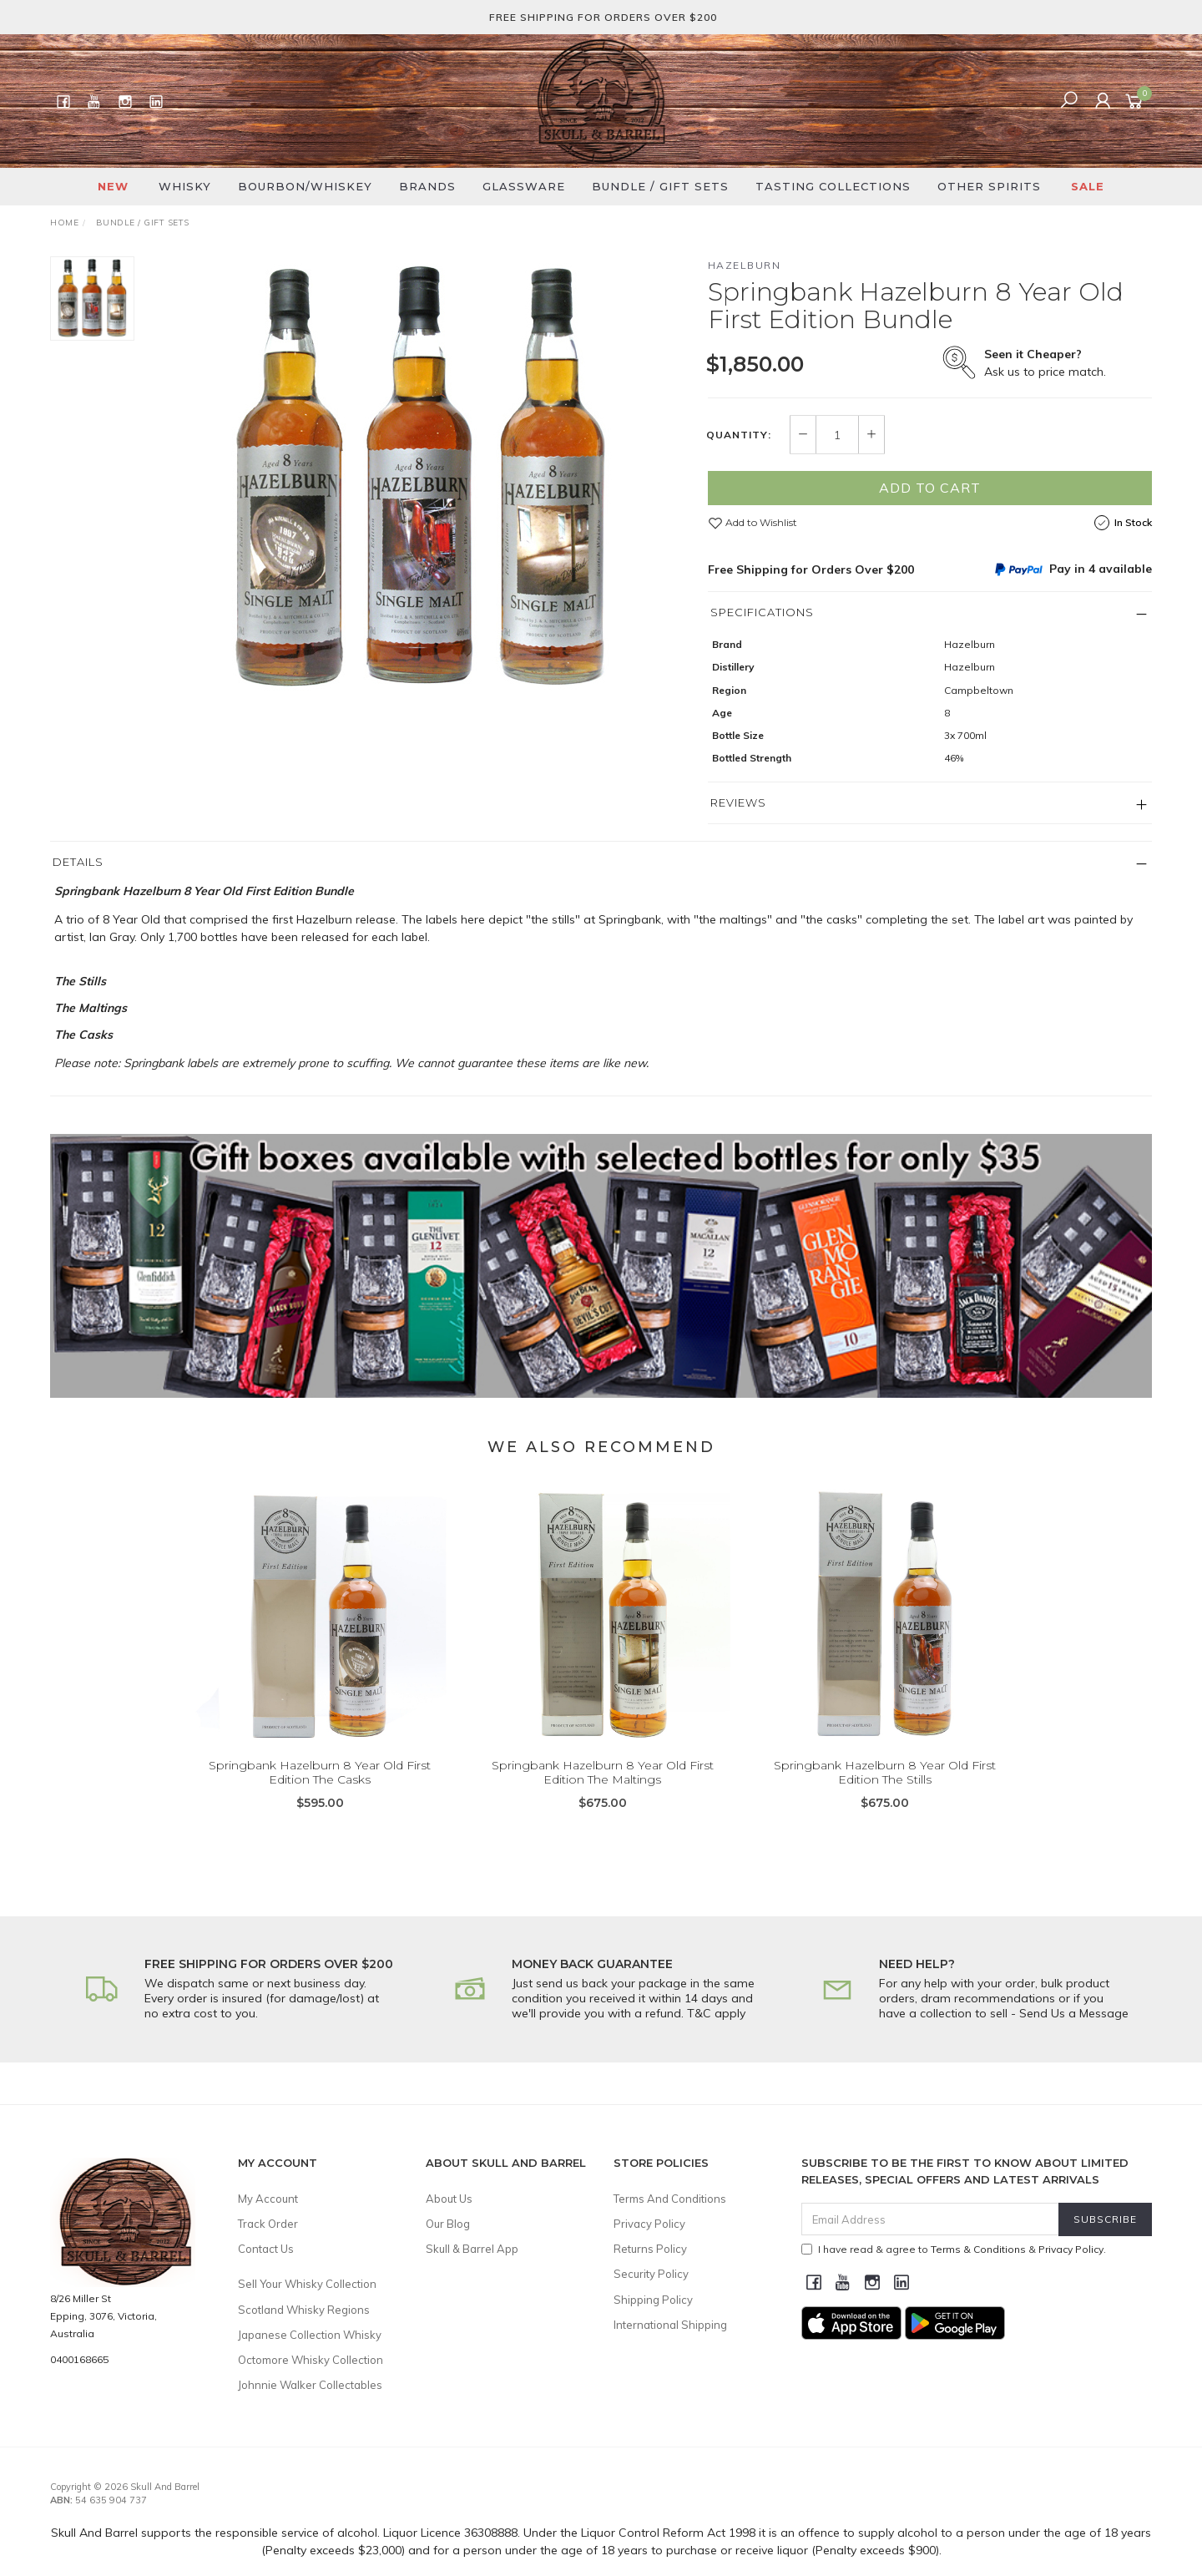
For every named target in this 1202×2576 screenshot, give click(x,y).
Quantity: (738, 435)
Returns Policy (650, 2248)
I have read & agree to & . (953, 2249)
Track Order (268, 2223)
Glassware (523, 186)
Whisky (185, 186)
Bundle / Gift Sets (660, 186)
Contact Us (266, 2248)
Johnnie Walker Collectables (310, 2384)
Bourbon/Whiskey (305, 186)
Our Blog (448, 2223)
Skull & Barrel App (472, 2248)
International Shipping (670, 2324)
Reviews (738, 802)
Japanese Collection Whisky (309, 2334)
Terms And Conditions (670, 2198)
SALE (1087, 186)
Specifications (762, 612)
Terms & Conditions (978, 2249)
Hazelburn (744, 265)
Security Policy (651, 2273)
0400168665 (79, 2359)
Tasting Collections (833, 186)
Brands (427, 186)
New (113, 186)
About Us (449, 2198)
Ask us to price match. (1045, 363)
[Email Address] (930, 2219)
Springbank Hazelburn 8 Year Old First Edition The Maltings (603, 1795)
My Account (268, 2198)
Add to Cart (930, 487)
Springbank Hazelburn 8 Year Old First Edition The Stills (885, 1795)
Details (78, 861)
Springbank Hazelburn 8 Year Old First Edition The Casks (320, 1795)
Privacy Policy (649, 2223)
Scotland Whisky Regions (304, 2309)
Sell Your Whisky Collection (307, 2283)
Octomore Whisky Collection (310, 2359)
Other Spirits (989, 186)
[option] (420, 479)
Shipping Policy (653, 2299)
